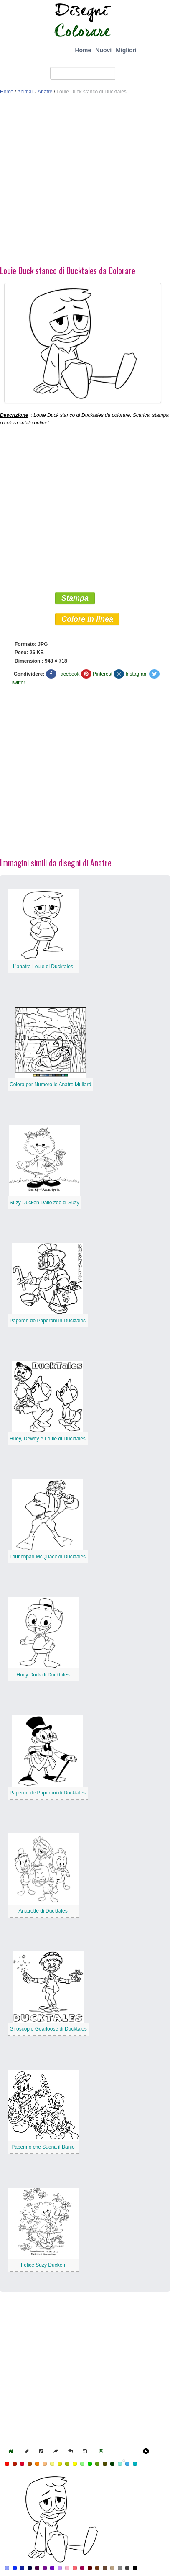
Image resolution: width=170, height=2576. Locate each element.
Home (83, 50)
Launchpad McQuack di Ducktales (48, 1557)
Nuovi (103, 50)
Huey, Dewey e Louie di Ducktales (48, 1439)
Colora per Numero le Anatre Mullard (50, 1084)
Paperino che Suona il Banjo (42, 2147)
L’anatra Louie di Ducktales (43, 966)
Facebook (69, 674)
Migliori (126, 50)
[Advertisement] (78, 182)
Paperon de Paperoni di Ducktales (48, 1793)
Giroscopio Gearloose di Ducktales (48, 2029)
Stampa (75, 598)
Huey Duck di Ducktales (42, 1675)
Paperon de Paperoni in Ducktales (48, 1321)
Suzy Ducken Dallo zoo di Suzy (44, 1203)
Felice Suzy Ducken (43, 2265)
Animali (25, 92)
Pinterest (102, 674)
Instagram (136, 674)
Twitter (17, 683)
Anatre (45, 92)
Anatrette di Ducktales (42, 1911)
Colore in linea (87, 619)
